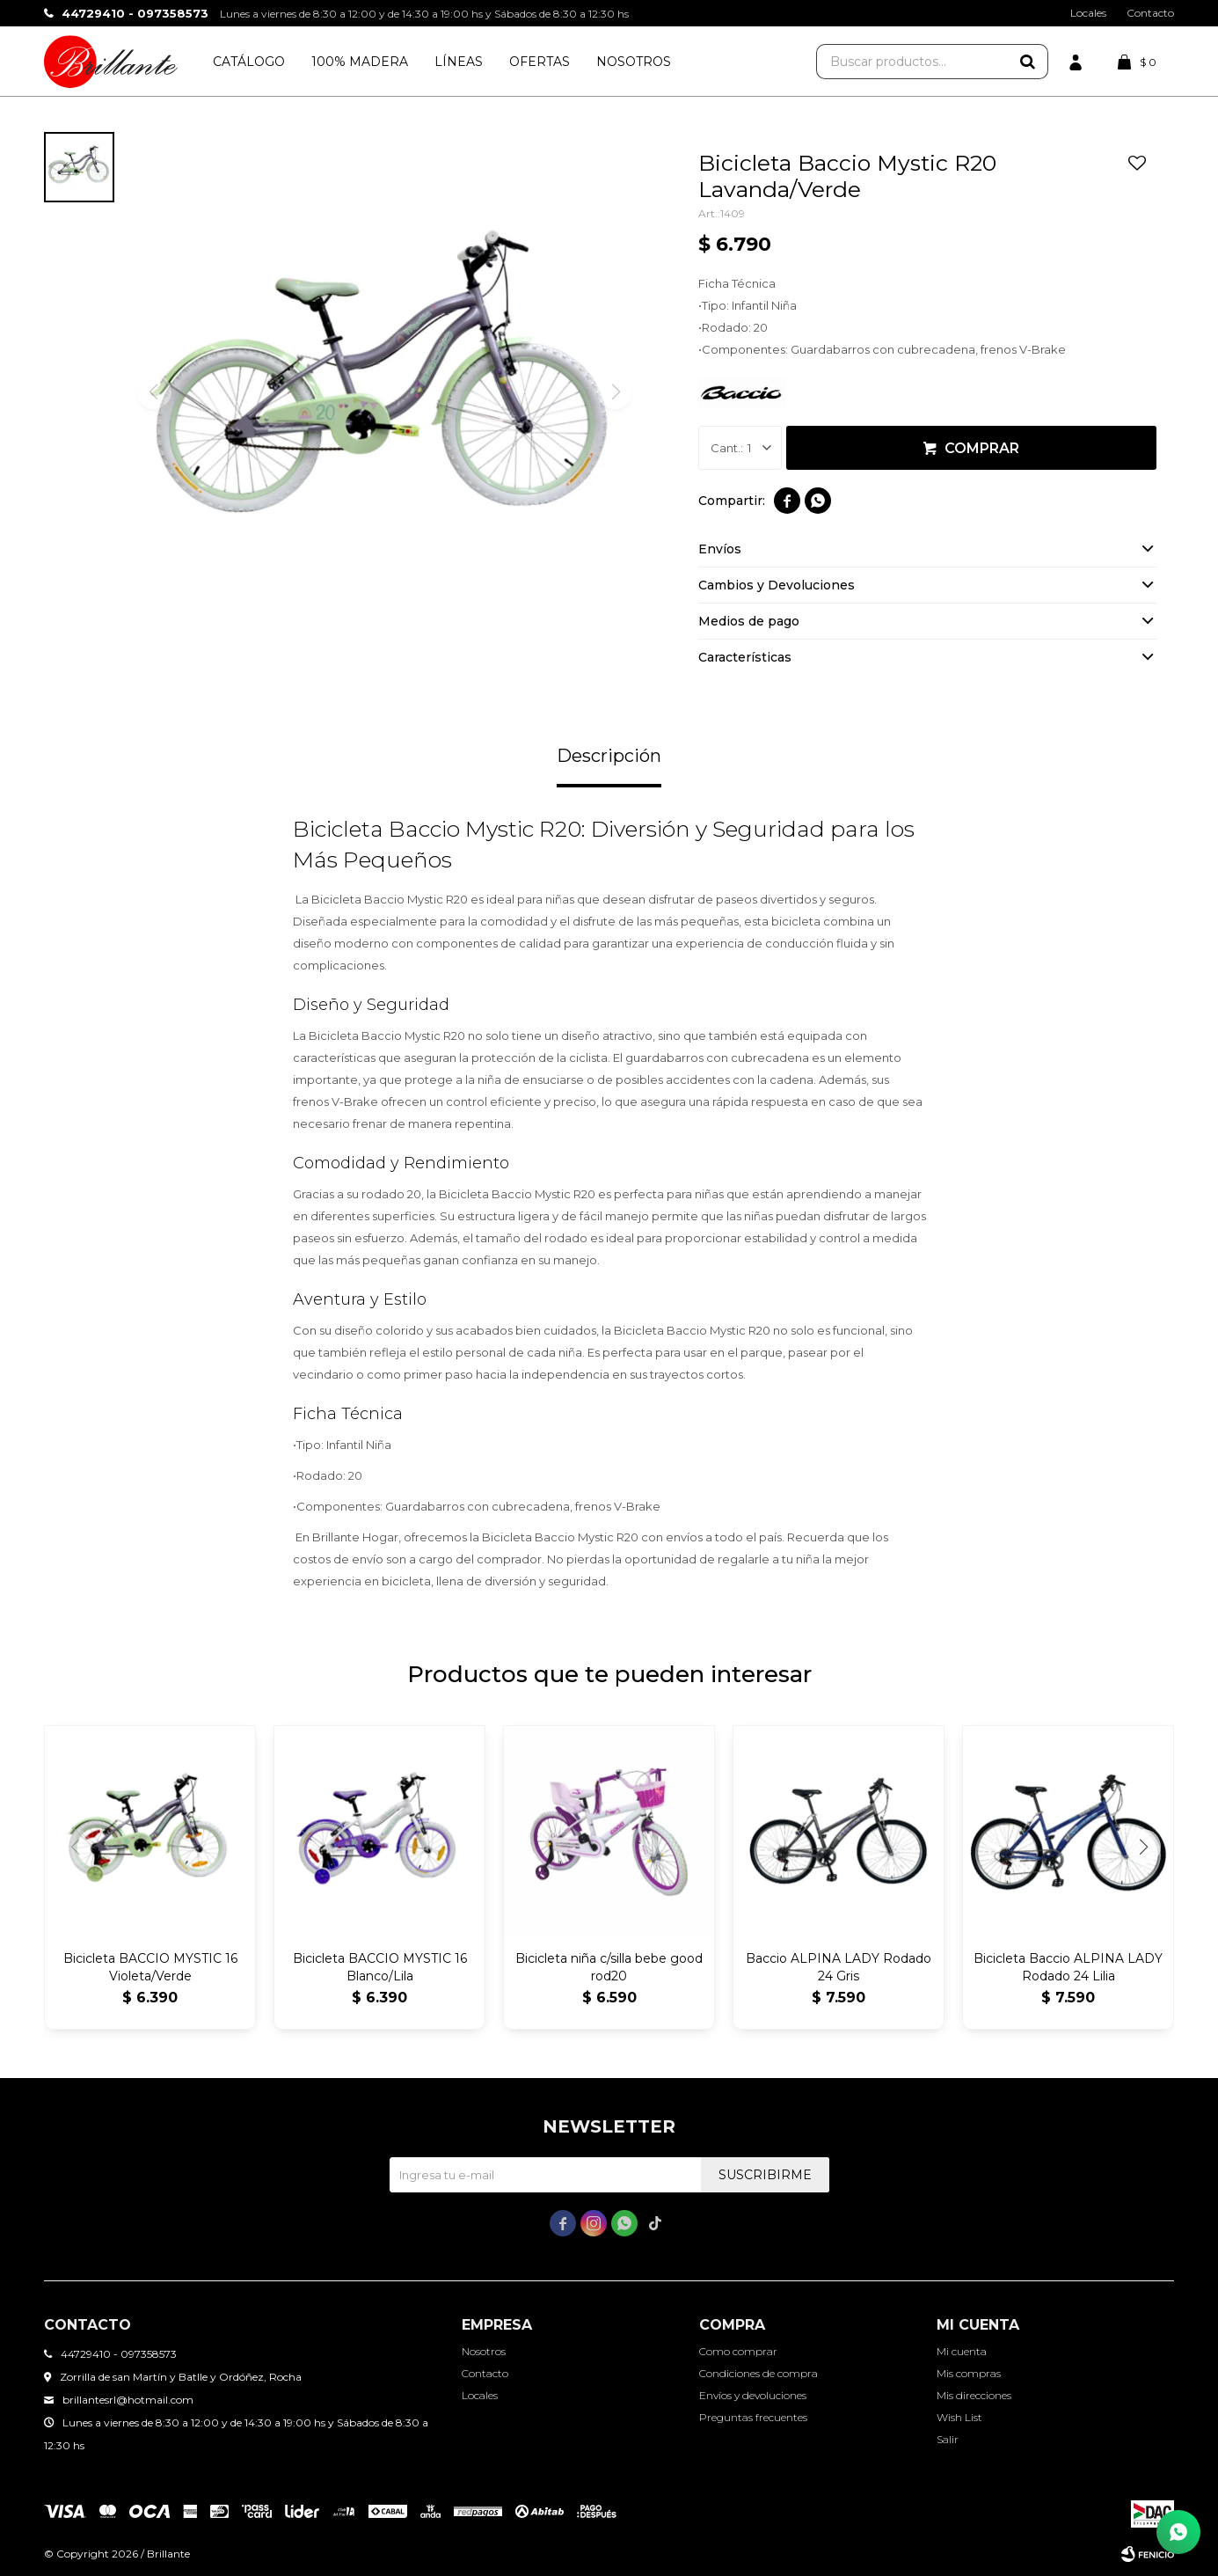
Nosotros (633, 62)
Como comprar (738, 2351)
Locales (1088, 12)
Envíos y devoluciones (752, 2395)
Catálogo (249, 62)
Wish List (959, 2417)
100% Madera (359, 62)
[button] (1143, 1847)
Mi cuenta (962, 2351)
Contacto (1150, 12)
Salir (948, 2439)
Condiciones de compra (758, 2373)
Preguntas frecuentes (753, 2417)
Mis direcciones (974, 2395)
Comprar (981, 448)
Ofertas (539, 62)
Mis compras (969, 2373)
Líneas (458, 62)
